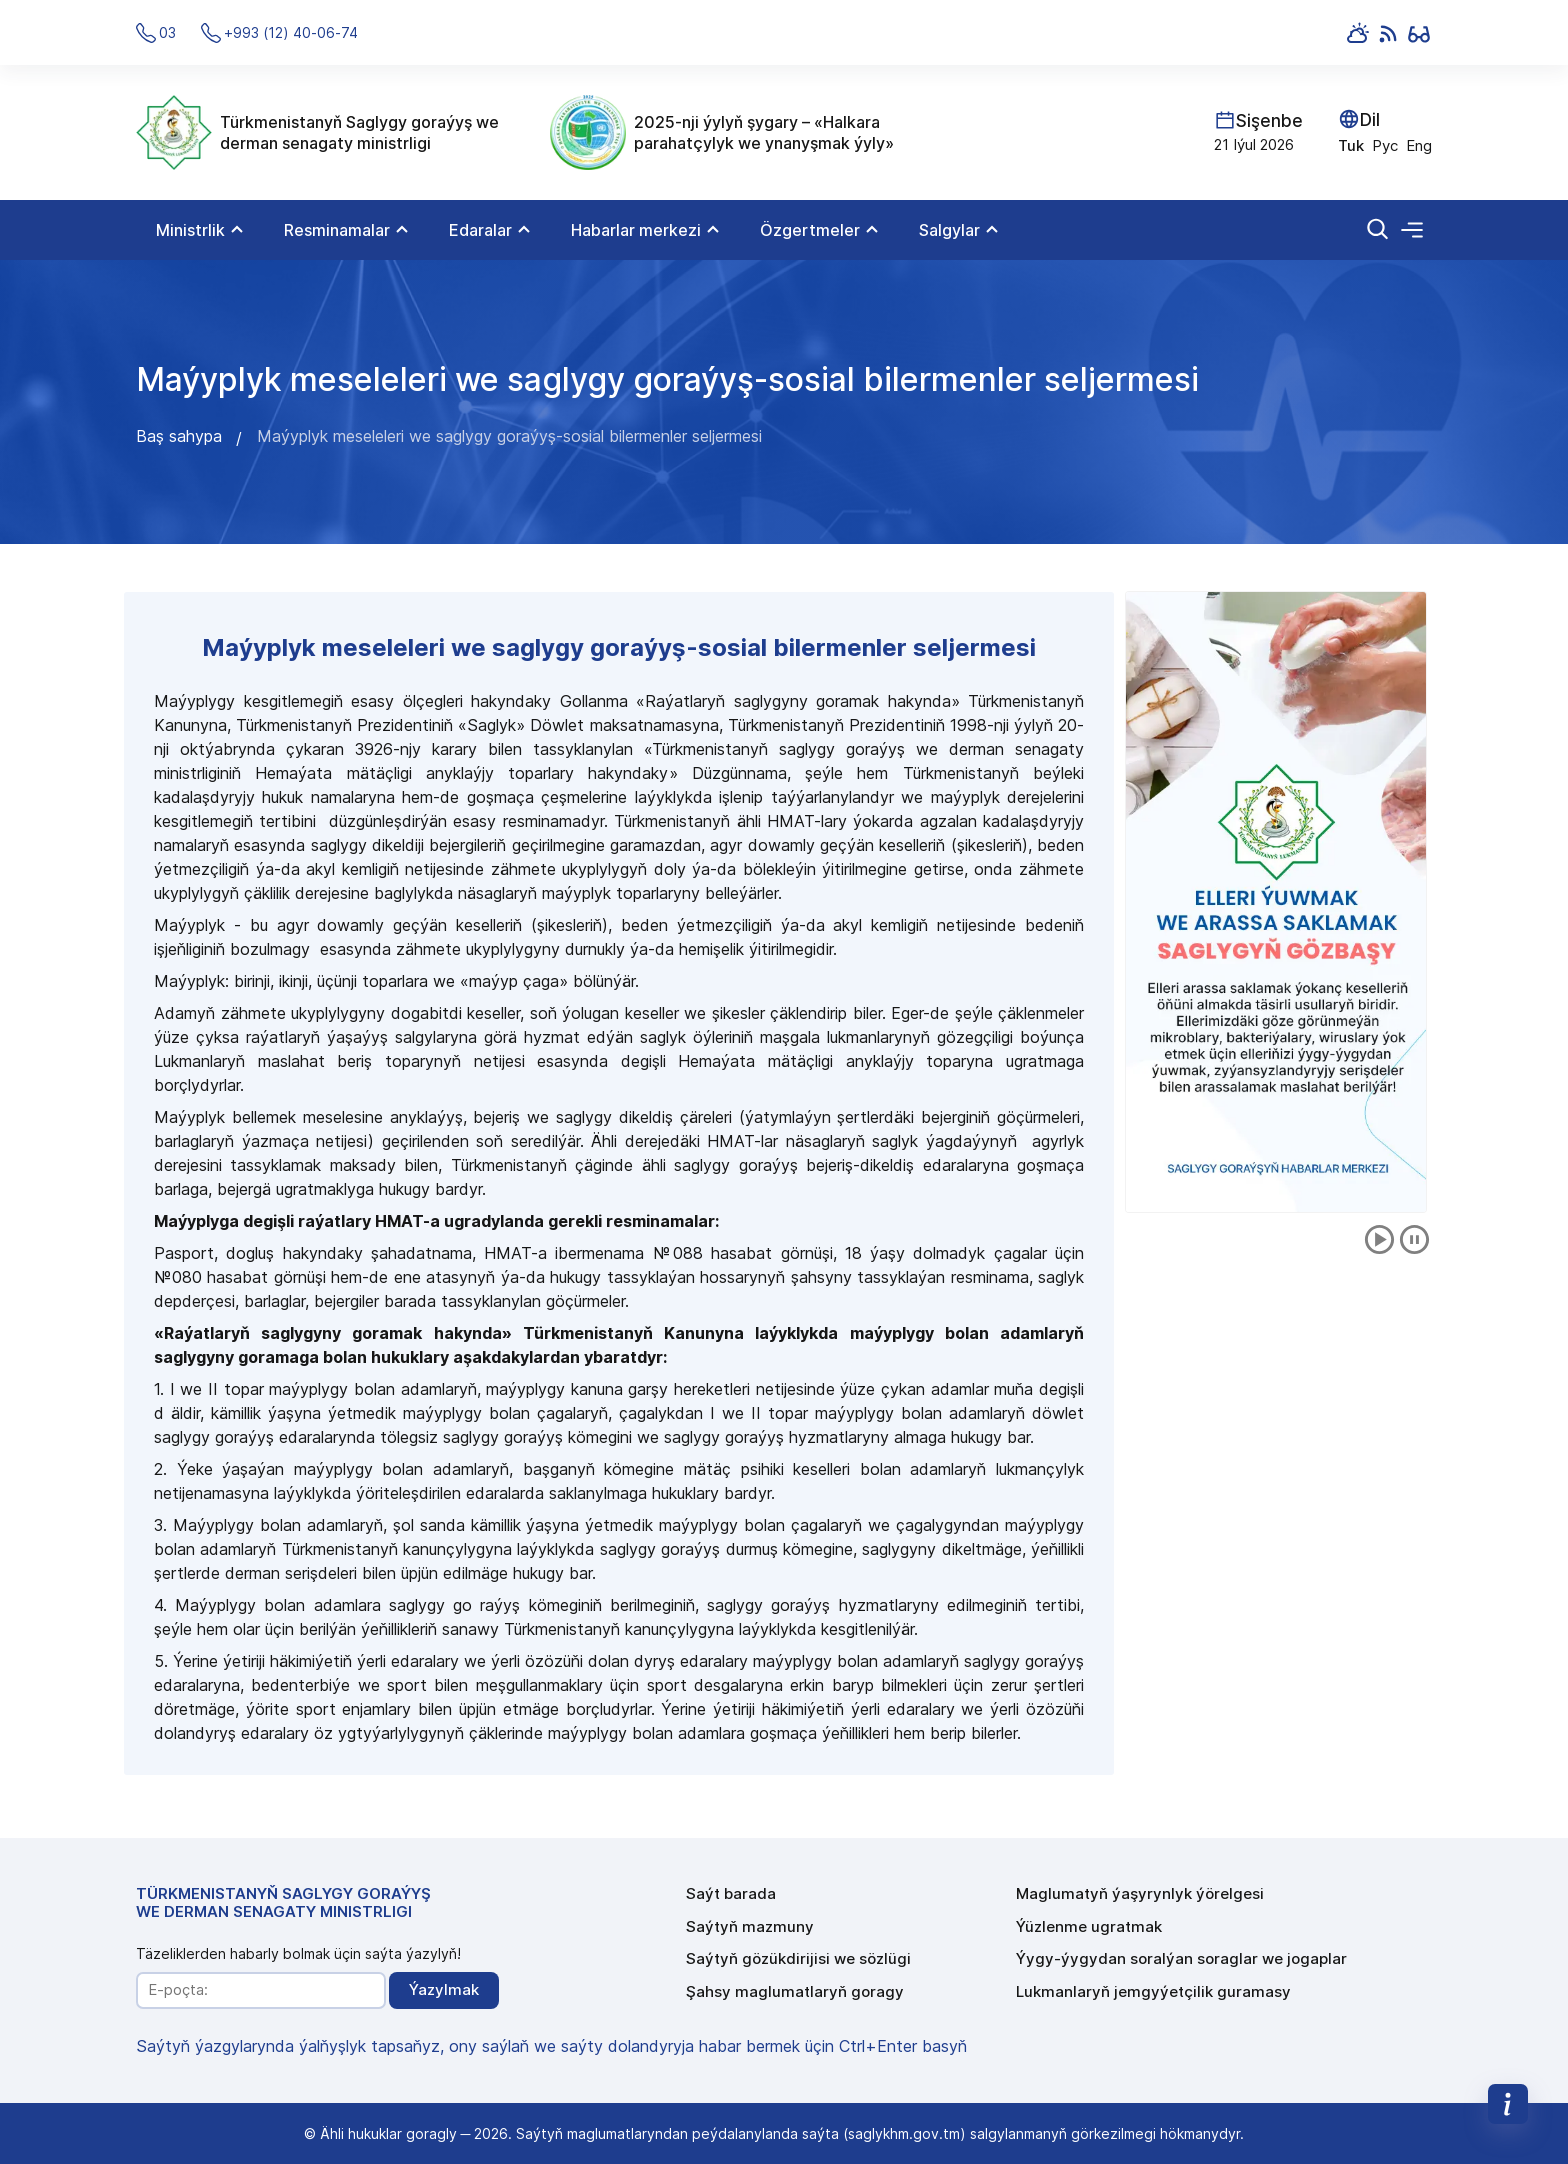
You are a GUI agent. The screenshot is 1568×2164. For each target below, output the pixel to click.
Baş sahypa (179, 436)
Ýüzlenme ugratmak (1089, 1926)
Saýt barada (731, 1893)
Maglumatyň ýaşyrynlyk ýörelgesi (1140, 1893)
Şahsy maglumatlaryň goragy (795, 1991)
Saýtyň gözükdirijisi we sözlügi (798, 1958)
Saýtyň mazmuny (750, 1926)
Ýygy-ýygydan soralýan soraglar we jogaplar (1181, 1958)
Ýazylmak (444, 1989)
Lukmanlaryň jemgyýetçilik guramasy (1153, 1991)
